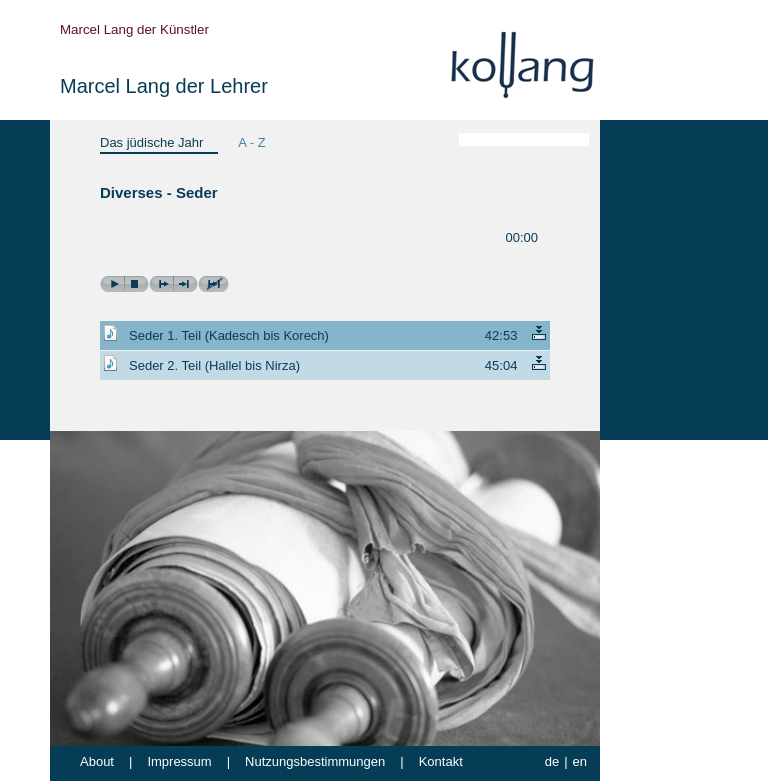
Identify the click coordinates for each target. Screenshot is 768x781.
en (580, 761)
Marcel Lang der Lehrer (164, 86)
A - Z (251, 142)
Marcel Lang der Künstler (134, 29)
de (552, 761)
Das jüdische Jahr (151, 142)
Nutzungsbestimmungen (315, 761)
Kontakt (441, 761)
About (97, 761)
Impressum (179, 761)
